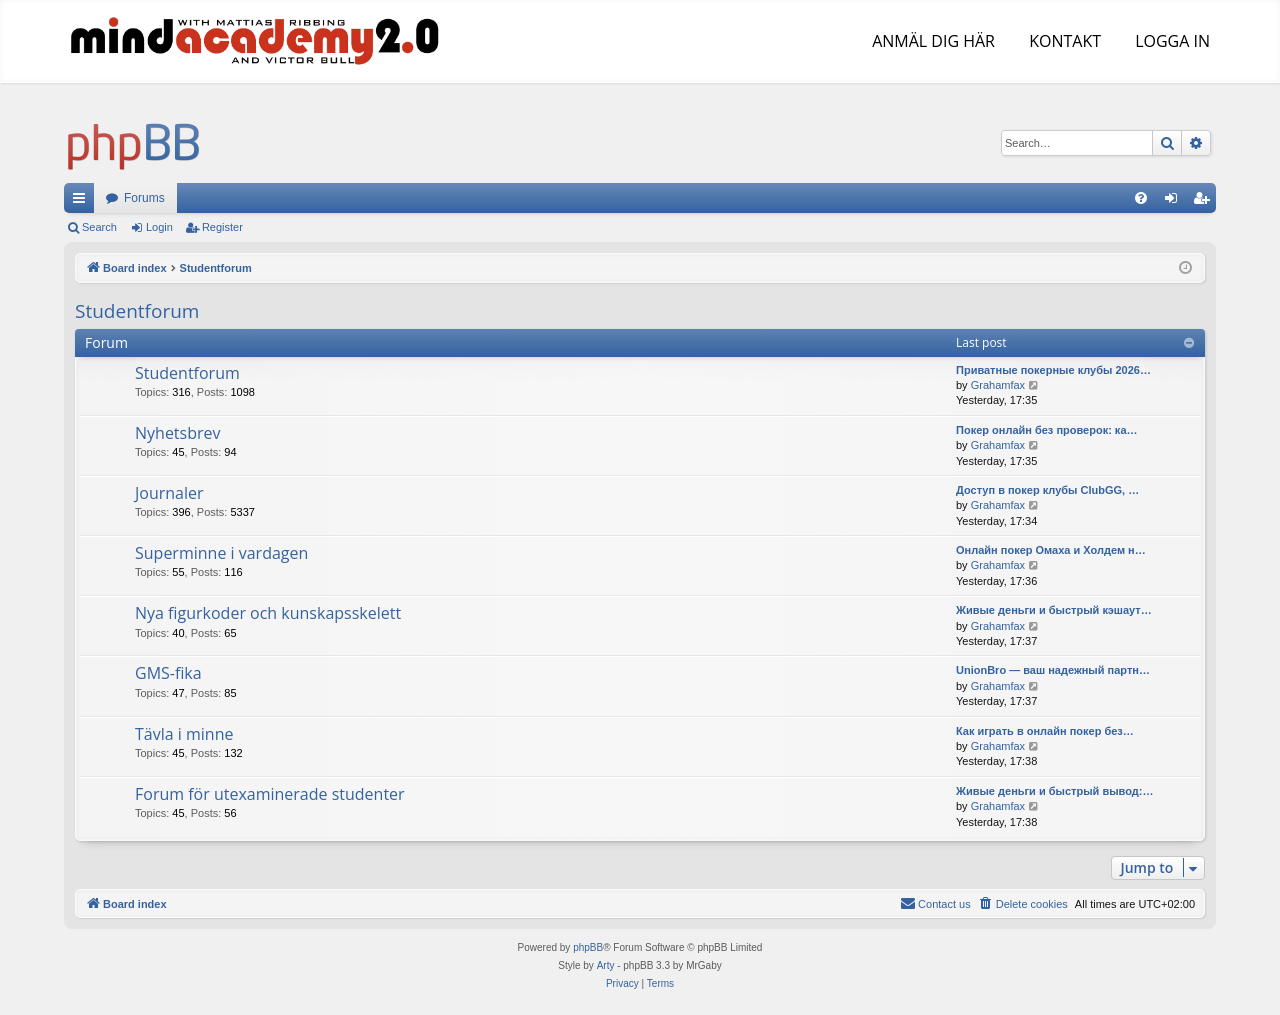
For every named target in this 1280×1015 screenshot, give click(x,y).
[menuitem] (1141, 198)
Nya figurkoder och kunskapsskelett (268, 613)
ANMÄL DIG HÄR (931, 41)
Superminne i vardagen (221, 553)
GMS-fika (168, 673)
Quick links (83, 202)
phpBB (588, 947)
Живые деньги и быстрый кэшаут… (1054, 610)
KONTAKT (1063, 41)
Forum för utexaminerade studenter (270, 794)
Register (222, 227)
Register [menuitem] (1205, 202)
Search (99, 227)
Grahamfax (998, 385)
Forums (144, 198)
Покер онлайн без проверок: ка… (1047, 430)
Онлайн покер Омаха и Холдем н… (1051, 550)
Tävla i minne (184, 734)
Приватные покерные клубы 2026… (1053, 370)
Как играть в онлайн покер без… (1045, 731)
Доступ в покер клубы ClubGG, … (1047, 490)
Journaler (169, 493)
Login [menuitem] (1175, 202)
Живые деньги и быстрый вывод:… (1054, 791)
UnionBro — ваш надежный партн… (1053, 670)
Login (159, 227)
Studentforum (137, 311)
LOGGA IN (1170, 41)
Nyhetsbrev (178, 433)
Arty (606, 965)
